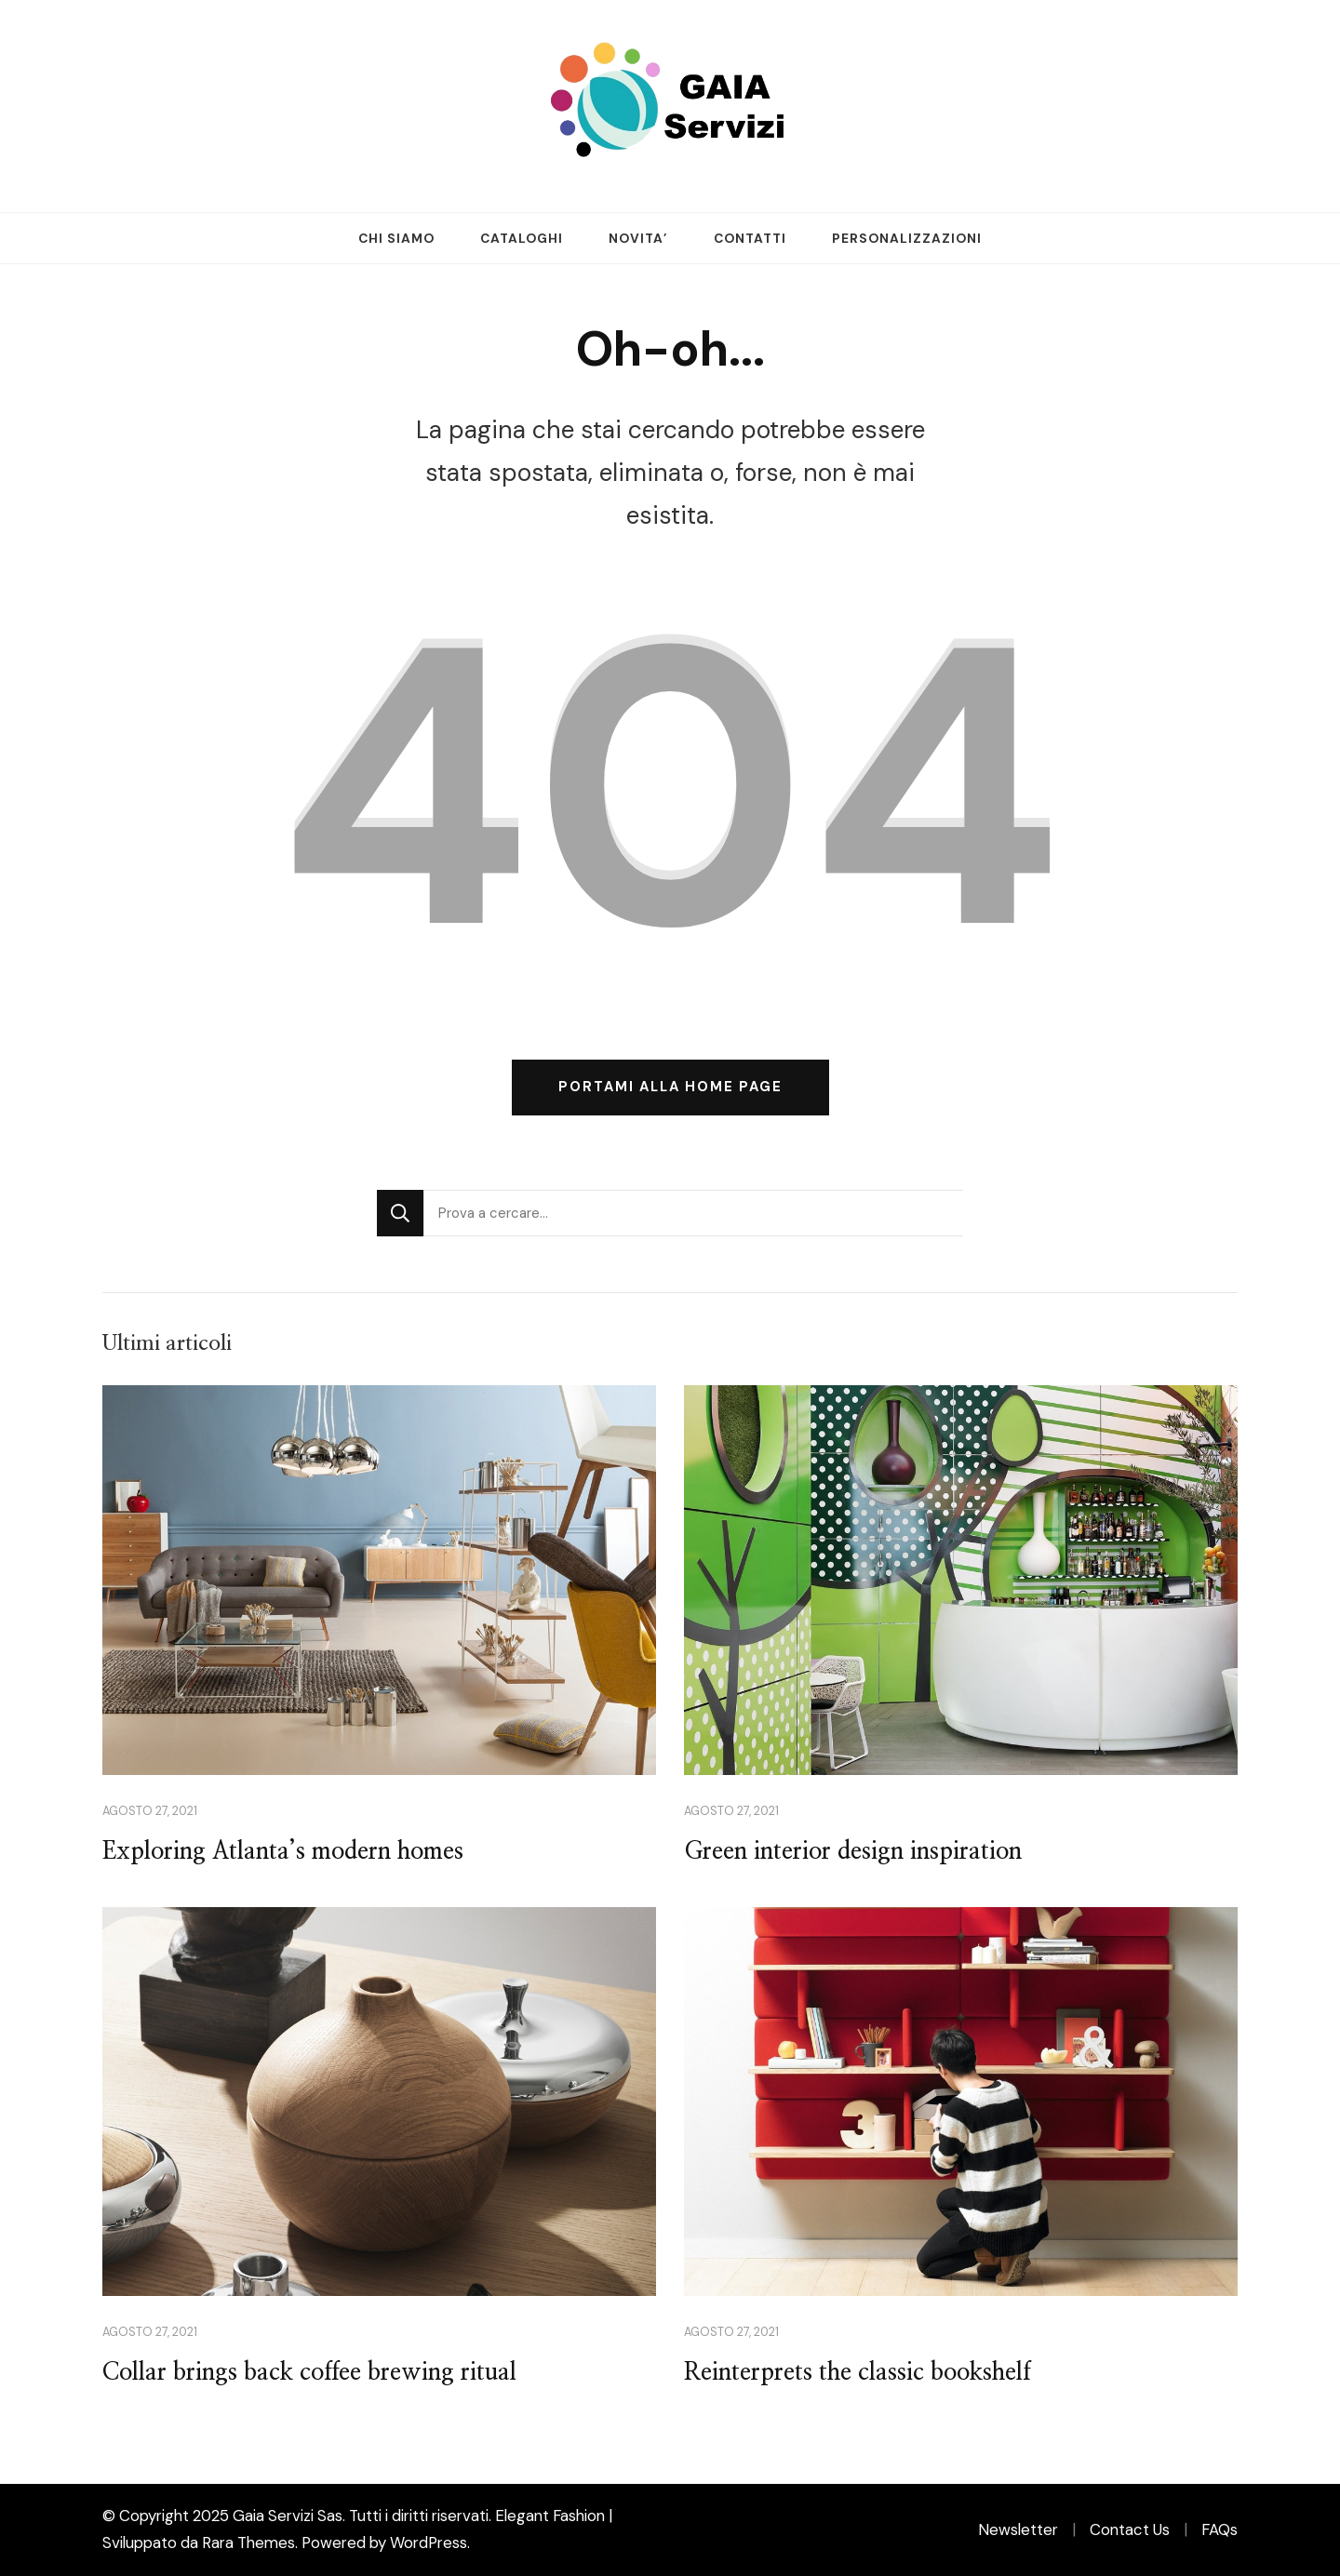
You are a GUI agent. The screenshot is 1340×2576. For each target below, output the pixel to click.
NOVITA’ (638, 238)
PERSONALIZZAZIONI (907, 238)
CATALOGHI (521, 238)
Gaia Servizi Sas (287, 2515)
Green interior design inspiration (853, 1851)
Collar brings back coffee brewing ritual (309, 2372)
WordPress (428, 2542)
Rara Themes (248, 2542)
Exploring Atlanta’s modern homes (282, 1851)
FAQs (1219, 2529)
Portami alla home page (670, 1086)
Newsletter (1018, 2529)
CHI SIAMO (396, 238)
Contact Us (1130, 2529)
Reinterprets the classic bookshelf (857, 2372)
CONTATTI (750, 238)
